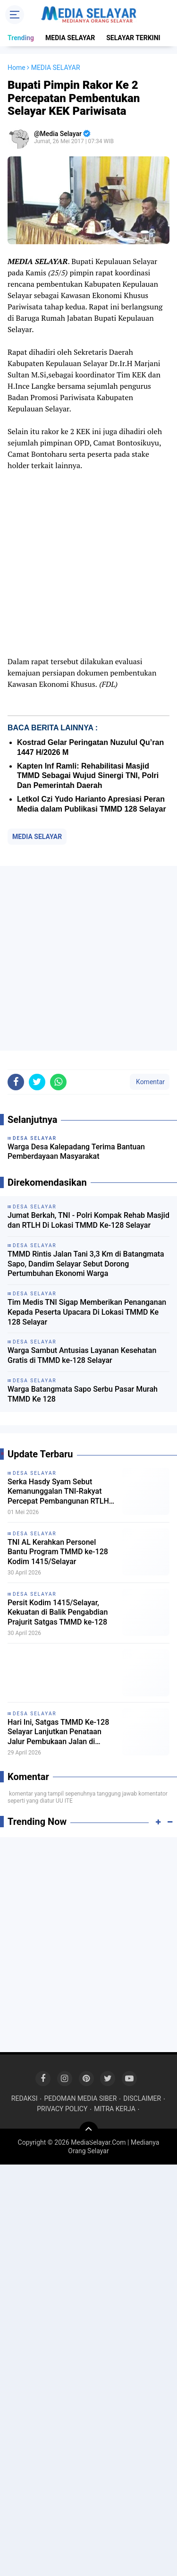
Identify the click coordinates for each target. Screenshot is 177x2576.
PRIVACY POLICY (62, 2109)
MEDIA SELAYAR (70, 38)
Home (16, 67)
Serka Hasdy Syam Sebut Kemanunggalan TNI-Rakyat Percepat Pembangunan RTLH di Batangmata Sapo (58, 1491)
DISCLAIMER (142, 2098)
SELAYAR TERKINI (133, 38)
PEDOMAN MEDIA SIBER (80, 2098)
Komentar (150, 1082)
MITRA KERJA (114, 2109)
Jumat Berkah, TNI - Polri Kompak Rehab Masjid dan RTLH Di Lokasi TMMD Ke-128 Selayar (88, 1220)
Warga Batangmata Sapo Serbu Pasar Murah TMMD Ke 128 (83, 1394)
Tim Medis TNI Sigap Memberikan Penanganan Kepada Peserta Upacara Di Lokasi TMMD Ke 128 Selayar (87, 1312)
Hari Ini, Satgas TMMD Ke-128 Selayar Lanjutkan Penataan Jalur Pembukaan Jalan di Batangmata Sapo (58, 1732)
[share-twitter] (37, 1082)
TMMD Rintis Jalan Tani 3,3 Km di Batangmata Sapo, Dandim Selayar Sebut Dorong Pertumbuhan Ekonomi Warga (86, 1263)
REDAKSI (24, 2098)
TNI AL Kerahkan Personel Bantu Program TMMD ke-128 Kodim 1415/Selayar (58, 1552)
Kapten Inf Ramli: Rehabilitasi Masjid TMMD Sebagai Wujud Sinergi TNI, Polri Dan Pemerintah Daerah (88, 776)
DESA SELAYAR (35, 1473)
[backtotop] (88, 2131)
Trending (21, 38)
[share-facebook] (16, 1082)
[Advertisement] (88, 958)
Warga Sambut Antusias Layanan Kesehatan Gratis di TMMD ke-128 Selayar (82, 1355)
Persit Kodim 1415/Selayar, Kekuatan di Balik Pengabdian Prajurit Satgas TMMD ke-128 (58, 1612)
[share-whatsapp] (58, 1082)
